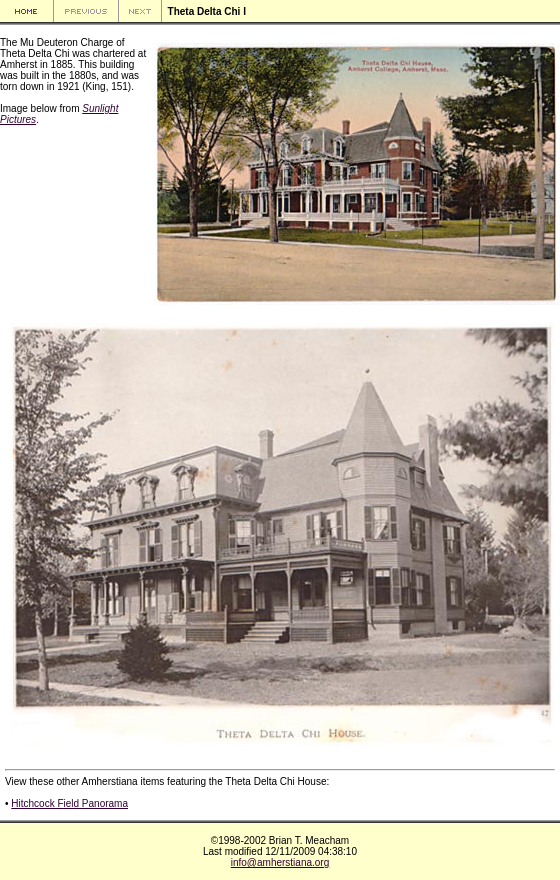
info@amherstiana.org (280, 862)
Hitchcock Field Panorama (69, 803)
